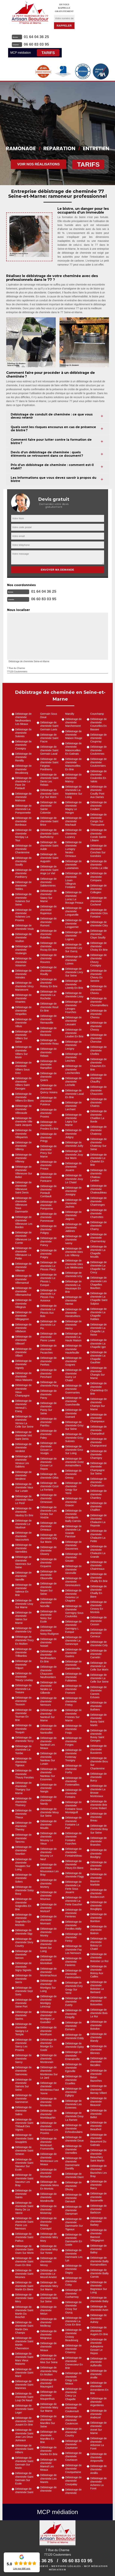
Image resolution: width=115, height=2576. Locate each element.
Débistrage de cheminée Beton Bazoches (98, 2075)
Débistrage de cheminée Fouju (73, 1729)
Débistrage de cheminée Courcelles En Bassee (98, 724)
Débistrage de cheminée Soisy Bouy (24, 1890)
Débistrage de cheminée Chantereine (23, 849)
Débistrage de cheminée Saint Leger (24, 2409)
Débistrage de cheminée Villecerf (23, 1340)
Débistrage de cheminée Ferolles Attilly (73, 1925)
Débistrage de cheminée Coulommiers (98, 762)
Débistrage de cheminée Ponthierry (23, 873)
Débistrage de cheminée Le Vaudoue (23, 1524)
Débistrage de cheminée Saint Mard (24, 2372)
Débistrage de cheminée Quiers (48, 1077)
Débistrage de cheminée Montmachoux (48, 1972)
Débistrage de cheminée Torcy (24, 1739)
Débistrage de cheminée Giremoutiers (73, 1582)
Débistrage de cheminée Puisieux (48, 1101)
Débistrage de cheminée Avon (99, 2308)
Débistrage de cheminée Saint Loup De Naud (24, 2397)
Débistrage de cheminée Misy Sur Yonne (49, 2249)
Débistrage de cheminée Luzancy (73, 833)
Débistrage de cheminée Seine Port (23, 2003)
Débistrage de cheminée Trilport (23, 1664)
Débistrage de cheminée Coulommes (98, 750)
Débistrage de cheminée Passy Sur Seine (48, 1408)
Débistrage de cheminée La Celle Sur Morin (99, 1666)
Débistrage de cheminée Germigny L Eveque (73, 1626)
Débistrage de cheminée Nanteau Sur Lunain (48, 1758)
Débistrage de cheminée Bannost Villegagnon (98, 2235)
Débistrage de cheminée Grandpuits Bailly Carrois (73, 1515)
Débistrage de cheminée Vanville (23, 1576)
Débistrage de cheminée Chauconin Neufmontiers (48, 1672)
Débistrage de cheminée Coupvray (98, 738)
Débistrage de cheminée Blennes (98, 2050)
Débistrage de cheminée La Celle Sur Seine (99, 1678)
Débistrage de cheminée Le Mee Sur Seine (49, 2359)
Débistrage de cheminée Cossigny (23, 745)
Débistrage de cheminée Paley (48, 1434)
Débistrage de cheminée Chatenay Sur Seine (98, 1144)
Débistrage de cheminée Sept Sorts (24, 1991)
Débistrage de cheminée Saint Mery (24, 2298)
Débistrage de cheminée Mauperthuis (48, 2395)
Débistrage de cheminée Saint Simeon (24, 2150)
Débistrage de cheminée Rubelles (48, 934)
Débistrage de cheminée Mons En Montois (49, 2185)
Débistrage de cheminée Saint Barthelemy (49, 833)
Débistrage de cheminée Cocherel (98, 901)
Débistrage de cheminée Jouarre (73, 1167)
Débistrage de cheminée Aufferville (98, 2362)
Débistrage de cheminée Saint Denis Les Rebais (49, 779)
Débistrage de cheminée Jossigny (73, 1191)
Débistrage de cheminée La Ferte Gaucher (73, 1901)
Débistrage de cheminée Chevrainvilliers (99, 1002)
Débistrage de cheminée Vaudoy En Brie (24, 1512)
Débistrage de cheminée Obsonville (48, 1575)
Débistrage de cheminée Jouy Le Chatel (74, 1179)
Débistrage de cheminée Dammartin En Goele (73, 2239)
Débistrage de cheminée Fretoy (73, 1701)
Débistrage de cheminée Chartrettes (98, 1213)
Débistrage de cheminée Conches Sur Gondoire (98, 850)
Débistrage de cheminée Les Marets (48, 2478)
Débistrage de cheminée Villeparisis (23, 1133)
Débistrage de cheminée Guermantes (73, 1389)
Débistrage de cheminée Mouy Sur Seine (49, 1812)
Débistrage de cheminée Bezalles (98, 2062)
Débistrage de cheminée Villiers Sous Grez (23, 1067)
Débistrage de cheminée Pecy (49, 1384)
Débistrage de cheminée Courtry (73, 2432)
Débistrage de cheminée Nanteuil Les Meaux (48, 1743)
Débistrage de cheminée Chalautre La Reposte (98, 1520)
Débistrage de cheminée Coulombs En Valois (98, 776)
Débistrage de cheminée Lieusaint (73, 1021)
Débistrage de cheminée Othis (49, 1476)
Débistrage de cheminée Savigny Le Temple (23, 2029)
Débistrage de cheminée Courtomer (73, 2444)
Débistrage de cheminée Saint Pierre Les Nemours (24, 2223)
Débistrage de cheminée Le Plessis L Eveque (48, 1279)
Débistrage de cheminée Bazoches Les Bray (98, 2171)
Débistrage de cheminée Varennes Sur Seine (23, 1562)
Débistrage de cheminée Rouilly (48, 971)
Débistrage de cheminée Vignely (23, 1364)
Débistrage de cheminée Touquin (23, 1729)
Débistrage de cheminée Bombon (98, 1917)
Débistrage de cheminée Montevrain (48, 2059)
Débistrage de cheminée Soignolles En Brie (23, 1904)
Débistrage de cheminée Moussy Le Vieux (48, 1838)
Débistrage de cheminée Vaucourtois (23, 1536)
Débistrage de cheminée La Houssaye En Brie (73, 1286)
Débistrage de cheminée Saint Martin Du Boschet (24, 2312)
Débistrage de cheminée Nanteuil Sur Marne (48, 1715)
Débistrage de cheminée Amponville (98, 2457)
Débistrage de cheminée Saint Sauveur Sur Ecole (24, 2164)
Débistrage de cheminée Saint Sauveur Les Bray (24, 2180)
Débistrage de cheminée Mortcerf (48, 1908)
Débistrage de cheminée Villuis (23, 1023)
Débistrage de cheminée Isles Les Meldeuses (74, 1264)
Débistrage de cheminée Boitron (98, 1930)
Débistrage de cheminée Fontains (73, 1793)
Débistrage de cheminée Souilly (23, 861)
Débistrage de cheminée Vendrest (23, 1475)
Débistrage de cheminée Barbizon (98, 2209)
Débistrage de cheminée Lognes (73, 936)
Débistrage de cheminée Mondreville (48, 2197)
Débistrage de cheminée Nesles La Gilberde (48, 1687)
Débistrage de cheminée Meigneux (48, 2334)
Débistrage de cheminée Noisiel (48, 1642)
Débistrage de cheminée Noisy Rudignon (49, 1630)
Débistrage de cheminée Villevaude (23, 1109)
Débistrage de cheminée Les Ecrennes (73, 2104)
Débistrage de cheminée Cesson (98, 1621)
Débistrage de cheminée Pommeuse (48, 1217)
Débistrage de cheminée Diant (74, 2175)
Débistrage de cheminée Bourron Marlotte (98, 1879)
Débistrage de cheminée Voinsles (23, 974)
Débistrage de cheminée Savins (23, 2015)
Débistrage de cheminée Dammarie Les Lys (73, 2255)
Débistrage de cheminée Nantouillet (48, 1729)
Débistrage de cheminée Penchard (48, 1373)
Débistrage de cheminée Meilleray (48, 2322)
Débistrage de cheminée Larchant (73, 1106)
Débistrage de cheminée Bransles (98, 1841)
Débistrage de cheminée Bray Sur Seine (99, 1829)
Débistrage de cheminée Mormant (48, 1920)
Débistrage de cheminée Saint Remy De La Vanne (24, 2208)
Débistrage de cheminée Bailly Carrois (99, 2273)
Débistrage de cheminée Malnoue (23, 797)
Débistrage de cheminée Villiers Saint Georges (23, 1083)
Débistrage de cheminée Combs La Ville (99, 865)
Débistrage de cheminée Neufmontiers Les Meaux (23, 719)
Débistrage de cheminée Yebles (23, 885)
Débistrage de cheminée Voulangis (23, 950)
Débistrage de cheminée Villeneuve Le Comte (23, 1237)
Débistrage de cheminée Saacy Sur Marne (48, 896)
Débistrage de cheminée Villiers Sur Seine (23, 1036)
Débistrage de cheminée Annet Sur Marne (98, 2428)
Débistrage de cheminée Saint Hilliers (24, 2449)
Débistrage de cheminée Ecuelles (73, 2080)
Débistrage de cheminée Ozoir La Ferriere (49, 1486)
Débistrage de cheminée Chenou (98, 1014)
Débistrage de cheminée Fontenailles (73, 1781)
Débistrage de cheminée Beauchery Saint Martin (98, 2155)
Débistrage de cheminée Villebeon (23, 1328)
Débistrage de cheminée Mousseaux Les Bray (49, 1869)
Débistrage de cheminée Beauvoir (98, 2101)
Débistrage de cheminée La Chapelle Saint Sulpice (98, 1298)
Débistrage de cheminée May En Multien (48, 2371)
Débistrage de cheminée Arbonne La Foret (98, 2443)
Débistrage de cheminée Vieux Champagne (23, 1390)
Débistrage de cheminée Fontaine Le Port (73, 1822)
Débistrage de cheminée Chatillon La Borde (98, 1116)
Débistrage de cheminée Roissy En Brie (49, 983)
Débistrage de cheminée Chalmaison (98, 1482)
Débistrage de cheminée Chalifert (98, 1506)
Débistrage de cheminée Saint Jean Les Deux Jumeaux (24, 2435)
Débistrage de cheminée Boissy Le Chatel (98, 1943)
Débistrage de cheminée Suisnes (23, 733)
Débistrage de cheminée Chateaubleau (98, 1189)
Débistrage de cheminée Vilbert (23, 1352)
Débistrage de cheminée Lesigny (73, 1045)
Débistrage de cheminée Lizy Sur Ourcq (73, 948)
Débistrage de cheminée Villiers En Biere (24, 1097)
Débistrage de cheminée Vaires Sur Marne (23, 1617)
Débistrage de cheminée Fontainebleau (73, 1852)
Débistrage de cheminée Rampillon (48, 1064)
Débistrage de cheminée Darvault (73, 2198)
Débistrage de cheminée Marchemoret (73, 722)
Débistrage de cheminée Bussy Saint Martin (98, 1720)
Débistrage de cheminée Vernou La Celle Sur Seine (24, 1421)
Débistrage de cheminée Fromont (73, 1689)
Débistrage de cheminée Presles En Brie (49, 1125)
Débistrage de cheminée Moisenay (48, 2209)
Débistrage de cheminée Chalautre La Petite (98, 1536)
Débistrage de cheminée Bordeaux (23, 821)
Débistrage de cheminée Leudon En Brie (74, 1033)
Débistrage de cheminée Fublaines (73, 1677)
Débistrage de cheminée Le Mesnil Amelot (48, 2274)
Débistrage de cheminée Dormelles (73, 2149)
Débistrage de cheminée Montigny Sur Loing (48, 1986)
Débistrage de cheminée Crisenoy (73, 2349)
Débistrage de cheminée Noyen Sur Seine (48, 1588)
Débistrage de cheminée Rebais (48, 1052)
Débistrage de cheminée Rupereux (48, 910)
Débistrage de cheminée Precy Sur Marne (48, 1151)
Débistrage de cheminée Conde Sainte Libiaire (98, 835)
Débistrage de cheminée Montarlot (48, 2173)
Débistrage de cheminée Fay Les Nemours (73, 1949)
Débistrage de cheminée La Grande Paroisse (73, 1531)
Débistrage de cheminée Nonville (48, 1602)
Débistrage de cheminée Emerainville (73, 2055)
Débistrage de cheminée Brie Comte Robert (98, 1805)
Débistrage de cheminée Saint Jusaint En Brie (24, 2421)
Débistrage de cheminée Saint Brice (49, 821)
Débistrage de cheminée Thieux (23, 1814)
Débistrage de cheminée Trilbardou (23, 1652)
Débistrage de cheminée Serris (23, 1979)
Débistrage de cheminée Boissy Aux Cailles (98, 1971)
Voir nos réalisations (38, 164)
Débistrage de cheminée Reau (49, 1042)
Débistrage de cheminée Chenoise (98, 1038)
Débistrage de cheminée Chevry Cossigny (98, 960)
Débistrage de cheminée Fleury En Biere (74, 1864)
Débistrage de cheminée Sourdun (23, 1850)
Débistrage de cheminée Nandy (48, 1800)
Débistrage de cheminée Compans (98, 877)
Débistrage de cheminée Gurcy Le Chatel (73, 1375)
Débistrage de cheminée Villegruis (23, 1303)
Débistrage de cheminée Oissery (48, 1550)
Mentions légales (66, 2566)
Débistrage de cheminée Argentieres (98, 2402)
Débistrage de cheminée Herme (73, 1300)
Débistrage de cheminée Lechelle (73, 1081)
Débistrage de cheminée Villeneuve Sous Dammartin (23, 1204)
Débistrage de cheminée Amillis (98, 2469)
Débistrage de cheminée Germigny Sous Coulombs (74, 1611)
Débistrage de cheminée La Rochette (48, 995)
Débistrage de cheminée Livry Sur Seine (74, 972)
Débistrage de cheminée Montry (48, 1932)
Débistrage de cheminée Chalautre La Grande (98, 1551)
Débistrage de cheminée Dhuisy (73, 2186)
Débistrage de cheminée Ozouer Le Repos (48, 1463)
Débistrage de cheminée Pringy (48, 1137)
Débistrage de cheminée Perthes (48, 1361)
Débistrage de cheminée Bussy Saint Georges (98, 1735)
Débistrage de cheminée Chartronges (98, 1201)
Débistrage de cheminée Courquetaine (73, 2469)
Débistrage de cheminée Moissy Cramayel (48, 2223)
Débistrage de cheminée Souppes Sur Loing (23, 1864)
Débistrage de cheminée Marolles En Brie (48, 2437)
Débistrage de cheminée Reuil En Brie (49, 1007)
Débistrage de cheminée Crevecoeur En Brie (74, 2363)
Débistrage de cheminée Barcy (98, 2185)
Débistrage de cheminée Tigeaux (23, 1762)
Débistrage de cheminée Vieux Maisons (23, 1376)
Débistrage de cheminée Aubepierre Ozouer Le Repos (98, 2346)
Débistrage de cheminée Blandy (98, 2037)
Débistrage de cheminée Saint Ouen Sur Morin (24, 2249)
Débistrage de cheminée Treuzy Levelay (24, 1677)
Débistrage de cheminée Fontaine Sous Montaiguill (73, 1807)
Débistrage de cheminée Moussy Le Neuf (48, 1854)
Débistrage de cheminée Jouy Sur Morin (74, 1154)
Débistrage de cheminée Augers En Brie (99, 2331)
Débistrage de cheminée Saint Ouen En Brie (24, 2261)
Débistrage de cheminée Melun (48, 2310)
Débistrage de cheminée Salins (23, 2111)
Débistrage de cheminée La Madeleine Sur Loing (73, 792)
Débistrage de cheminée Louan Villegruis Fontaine (73, 880)
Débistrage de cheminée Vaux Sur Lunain (24, 1487)
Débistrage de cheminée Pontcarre (48, 1177)
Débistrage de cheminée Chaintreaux (98, 1565)
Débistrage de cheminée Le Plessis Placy (48, 1266)
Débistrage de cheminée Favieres (73, 1962)
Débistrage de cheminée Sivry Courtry (24, 1942)
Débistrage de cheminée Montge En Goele (48, 2044)
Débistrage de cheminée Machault (73, 821)
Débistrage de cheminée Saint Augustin (49, 858)
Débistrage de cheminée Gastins (73, 1653)
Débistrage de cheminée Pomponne (48, 1205)
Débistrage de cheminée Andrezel (98, 2414)
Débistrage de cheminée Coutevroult (73, 2408)
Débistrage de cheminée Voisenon (23, 962)
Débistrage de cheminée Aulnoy (98, 2318)
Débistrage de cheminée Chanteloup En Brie (99, 1388)
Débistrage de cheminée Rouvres (48, 958)
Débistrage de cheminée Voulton (23, 937)
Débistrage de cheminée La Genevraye (73, 1640)
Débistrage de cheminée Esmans (73, 2026)
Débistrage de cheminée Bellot (98, 2114)
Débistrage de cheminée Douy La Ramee (74, 2116)
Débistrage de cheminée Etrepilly (73, 2014)
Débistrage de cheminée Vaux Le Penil (24, 1500)
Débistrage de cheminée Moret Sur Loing (48, 1946)
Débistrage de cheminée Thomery (23, 1802)
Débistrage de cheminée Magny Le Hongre (73, 807)
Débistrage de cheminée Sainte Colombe (48, 807)
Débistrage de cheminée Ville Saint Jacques (23, 1121)
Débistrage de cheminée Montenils (48, 2102)
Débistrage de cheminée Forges (73, 1741)
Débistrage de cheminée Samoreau (23, 2071)
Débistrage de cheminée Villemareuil (23, 1279)
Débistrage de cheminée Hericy (73, 1325)
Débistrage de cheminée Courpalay (73, 2481)
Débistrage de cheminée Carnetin (98, 1654)
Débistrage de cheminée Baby (99, 2299)
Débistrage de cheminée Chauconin (98, 1090)
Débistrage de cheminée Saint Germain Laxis (49, 726)
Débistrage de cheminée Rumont (48, 922)
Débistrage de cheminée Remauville (48, 1019)
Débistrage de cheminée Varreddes (23, 1548)
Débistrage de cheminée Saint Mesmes (24, 2274)
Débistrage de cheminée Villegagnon (23, 1316)
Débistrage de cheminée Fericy (73, 1937)
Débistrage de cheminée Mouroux (48, 1895)
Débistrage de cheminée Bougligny (98, 1905)
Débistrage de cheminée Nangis (48, 1788)
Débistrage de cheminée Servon (23, 1954)
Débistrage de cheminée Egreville (73, 2068)
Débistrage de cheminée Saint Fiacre (49, 738)
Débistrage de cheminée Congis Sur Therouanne (98, 819)
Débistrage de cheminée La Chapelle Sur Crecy (98, 1267)
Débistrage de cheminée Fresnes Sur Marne (73, 1715)
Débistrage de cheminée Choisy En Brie (99, 946)
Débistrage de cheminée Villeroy (23, 1146)
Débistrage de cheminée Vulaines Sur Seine (23, 899)
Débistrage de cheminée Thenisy (23, 1826)
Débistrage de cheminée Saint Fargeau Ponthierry (49, 764)
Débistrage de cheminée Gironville (73, 1569)
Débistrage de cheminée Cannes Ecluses (98, 1692)
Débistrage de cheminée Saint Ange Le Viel (49, 870)
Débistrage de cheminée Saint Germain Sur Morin (24, 2463)
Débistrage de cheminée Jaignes (73, 1215)
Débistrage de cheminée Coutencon (73, 2420)
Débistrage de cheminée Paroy (48, 1394)
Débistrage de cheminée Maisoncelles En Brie (73, 764)
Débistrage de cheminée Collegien (98, 889)
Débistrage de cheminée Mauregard (48, 2383)
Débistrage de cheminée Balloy (98, 2249)
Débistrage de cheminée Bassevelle (98, 2197)
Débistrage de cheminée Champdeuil (98, 1430)
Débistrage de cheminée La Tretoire (23, 1689)
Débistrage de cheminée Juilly (74, 1144)
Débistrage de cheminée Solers (23, 1878)
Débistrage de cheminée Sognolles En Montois (23, 1919)
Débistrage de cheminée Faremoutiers (73, 1974)
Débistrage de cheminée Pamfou (48, 1422)
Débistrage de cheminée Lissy (74, 995)
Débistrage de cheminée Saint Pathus (24, 2237)
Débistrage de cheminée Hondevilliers (73, 1313)
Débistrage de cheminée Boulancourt (98, 1893)
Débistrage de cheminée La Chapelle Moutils (98, 1251)
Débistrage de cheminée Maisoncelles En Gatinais (73, 748)
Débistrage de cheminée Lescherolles (73, 1069)
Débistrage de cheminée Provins (48, 1113)
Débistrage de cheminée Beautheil (98, 2126)
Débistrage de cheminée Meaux (48, 2347)
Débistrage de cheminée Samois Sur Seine (23, 2084)
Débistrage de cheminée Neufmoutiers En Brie (48, 1656)
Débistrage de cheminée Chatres (98, 1102)
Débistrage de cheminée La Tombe (23, 1749)
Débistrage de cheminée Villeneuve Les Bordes (23, 1222)
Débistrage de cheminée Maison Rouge (73, 735)
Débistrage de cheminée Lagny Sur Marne (73, 1120)
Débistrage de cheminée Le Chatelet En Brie (98, 1160)
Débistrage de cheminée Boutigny (98, 1853)
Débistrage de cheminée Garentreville (73, 1665)
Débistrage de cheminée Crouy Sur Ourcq (73, 2307)
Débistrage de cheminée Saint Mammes (24, 2385)
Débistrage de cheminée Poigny (48, 1254)
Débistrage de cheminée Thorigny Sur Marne (23, 1788)
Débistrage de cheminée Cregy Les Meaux (73, 2378)
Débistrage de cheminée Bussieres (98, 1749)
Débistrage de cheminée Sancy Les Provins (23, 2044)
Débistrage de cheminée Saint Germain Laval (49, 750)
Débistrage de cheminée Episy (74, 2045)
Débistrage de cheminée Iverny (73, 1239)
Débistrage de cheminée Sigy (24, 1932)
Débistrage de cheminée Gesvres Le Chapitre (73, 1595)
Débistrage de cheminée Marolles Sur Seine (48, 2421)
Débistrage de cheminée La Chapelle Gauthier (98, 1357)
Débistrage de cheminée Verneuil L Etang (23, 1406)
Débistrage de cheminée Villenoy (23, 1158)
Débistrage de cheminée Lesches (73, 1057)
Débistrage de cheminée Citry (99, 924)
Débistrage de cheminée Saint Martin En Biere (24, 2286)
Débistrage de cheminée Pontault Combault (48, 1191)
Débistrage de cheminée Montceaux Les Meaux (49, 2159)
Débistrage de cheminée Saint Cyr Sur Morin (49, 793)
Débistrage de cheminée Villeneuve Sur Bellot (23, 1172)
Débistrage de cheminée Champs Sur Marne (98, 1404)
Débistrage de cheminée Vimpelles (23, 1010)
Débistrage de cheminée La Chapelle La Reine (98, 1329)
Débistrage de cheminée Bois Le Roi (99, 2013)
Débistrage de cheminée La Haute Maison (73, 1337)
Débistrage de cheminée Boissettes (98, 2001)
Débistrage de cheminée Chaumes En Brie (98, 1064)
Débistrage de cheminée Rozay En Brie (48, 946)
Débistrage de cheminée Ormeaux (48, 1526)
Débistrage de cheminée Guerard (73, 1413)
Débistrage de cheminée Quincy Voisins (49, 1089)
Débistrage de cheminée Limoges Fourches (73, 1007)
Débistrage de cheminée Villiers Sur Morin (23, 1052)
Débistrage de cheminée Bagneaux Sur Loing (98, 2287)
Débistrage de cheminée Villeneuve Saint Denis (23, 1187)
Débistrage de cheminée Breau (98, 1817)
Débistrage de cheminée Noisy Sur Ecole (48, 1616)
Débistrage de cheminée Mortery (48, 1883)
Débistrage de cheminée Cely (99, 1643)
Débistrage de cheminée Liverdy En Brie (74, 984)
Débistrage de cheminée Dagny (73, 2269)
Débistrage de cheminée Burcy (98, 1777)
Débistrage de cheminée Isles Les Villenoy (74, 1252)
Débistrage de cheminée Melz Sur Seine (49, 2298)
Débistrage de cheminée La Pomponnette (23, 809)
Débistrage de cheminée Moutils (48, 1824)
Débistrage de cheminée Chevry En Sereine (98, 976)
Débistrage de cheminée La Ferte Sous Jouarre (73, 1887)
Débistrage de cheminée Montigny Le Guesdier (48, 2017)
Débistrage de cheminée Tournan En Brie (23, 1715)
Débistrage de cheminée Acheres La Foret (98, 2483)
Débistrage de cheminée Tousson (23, 1701)
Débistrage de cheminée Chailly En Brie (99, 1577)
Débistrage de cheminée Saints (23, 2194)
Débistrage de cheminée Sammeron (23, 2098)
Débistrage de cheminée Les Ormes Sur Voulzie (48, 1512)
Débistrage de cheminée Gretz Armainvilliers (74, 1462)
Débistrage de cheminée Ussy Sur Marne (24, 1604)
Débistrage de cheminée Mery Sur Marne (49, 2286)
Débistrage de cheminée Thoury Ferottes (24, 1774)
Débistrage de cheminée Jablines (73, 1227)
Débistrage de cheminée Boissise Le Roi (99, 1957)
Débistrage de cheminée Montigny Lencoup (48, 2001)
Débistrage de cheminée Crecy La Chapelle (73, 2394)
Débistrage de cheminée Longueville (73, 911)
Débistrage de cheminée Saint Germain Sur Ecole (24, 2478)
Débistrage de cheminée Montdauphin (48, 2114)
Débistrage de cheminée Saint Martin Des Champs (24, 2327)
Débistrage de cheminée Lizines (73, 960)
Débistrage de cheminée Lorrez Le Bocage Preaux (74, 897)
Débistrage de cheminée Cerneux (98, 1633)
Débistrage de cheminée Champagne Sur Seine (98, 1468)
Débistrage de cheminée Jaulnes (73, 1203)
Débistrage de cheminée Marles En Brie (49, 2451)
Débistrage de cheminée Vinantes (23, 998)
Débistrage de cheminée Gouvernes (73, 1545)
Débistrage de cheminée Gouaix (73, 1557)
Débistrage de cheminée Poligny (48, 1229)
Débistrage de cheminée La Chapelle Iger (98, 1343)
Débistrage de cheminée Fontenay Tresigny (73, 1755)
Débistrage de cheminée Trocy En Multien (24, 1640)
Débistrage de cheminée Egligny (73, 2092)
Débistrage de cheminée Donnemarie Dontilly (73, 2163)
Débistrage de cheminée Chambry (98, 1494)
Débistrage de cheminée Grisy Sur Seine (74, 1425)
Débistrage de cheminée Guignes (73, 1361)
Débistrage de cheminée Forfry (73, 1769)
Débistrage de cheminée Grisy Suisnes (74, 1437)
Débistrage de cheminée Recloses (48, 1031)
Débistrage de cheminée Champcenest (98, 1442)
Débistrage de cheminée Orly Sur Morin (48, 1538)
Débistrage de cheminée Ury (23, 1630)
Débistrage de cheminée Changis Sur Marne (98, 1373)
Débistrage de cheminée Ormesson (48, 1498)
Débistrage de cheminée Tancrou (23, 1838)
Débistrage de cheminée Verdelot (23, 1447)
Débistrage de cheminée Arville (98, 2374)
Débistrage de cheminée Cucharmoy (73, 2293)
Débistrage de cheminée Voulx (24, 927)
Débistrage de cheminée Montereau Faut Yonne (49, 2088)
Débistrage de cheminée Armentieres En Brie (99, 2388)
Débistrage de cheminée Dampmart (73, 2210)
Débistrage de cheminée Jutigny (73, 1133)
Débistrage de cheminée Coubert (98, 806)
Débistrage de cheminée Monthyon (48, 2031)
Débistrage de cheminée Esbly (74, 2036)
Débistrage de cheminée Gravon (73, 1502)
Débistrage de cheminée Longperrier (73, 923)
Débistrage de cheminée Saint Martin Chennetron (24, 2343)
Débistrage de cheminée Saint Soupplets (24, 2138)
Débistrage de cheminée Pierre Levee (48, 1337)
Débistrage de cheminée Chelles (98, 1050)
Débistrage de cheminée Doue (74, 2139)
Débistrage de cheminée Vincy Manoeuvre (24, 986)
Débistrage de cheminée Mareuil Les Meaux (48, 2464)
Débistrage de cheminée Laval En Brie (74, 1094)
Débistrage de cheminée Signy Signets (23, 1966)
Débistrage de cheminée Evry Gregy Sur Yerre (74, 1987)
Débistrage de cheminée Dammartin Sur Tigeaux (74, 2224)
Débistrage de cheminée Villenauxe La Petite (23, 1253)
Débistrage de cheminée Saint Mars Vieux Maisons (24, 2358)
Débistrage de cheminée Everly (73, 2001)
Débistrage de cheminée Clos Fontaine (99, 913)
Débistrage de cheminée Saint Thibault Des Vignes (24, 2124)
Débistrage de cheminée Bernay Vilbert (98, 2089)
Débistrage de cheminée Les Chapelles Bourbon (98, 1283)
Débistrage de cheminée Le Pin (48, 1325)
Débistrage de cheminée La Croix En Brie (73, 2321)
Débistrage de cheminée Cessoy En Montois (98, 1607)
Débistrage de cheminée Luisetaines (73, 865)
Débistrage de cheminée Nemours (48, 1701)
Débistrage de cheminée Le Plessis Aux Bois (48, 1311)
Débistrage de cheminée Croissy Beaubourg (73, 2335)
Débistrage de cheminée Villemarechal (23, 1291)
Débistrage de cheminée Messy (48, 2261)
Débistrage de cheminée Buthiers (98, 1706)
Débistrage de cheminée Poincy (48, 1241)
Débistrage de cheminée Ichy (73, 1274)
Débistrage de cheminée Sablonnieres (48, 882)
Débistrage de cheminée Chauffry (98, 1078)
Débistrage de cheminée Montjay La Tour (23, 835)
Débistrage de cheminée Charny (98, 1226)
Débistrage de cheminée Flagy (74, 1875)
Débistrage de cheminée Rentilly (23, 757)
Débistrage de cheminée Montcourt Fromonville (48, 2143)
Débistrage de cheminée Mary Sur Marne (49, 2407)
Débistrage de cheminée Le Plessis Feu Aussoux (48, 1295)
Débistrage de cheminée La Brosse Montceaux (98, 1791)
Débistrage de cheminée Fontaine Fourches (73, 1838)
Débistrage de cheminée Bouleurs (98, 1866)
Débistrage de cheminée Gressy (73, 1474)
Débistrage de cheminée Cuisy (73, 2281)
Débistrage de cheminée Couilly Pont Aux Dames (98, 792)
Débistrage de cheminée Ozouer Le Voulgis (48, 1448)
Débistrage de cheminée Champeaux (98, 1418)
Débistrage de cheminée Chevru (98, 990)
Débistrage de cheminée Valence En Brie (23, 1590)
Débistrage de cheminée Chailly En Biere (98, 1591)
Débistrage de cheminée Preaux (48, 1165)
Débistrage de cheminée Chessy (98, 1026)
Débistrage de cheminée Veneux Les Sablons (23, 1461)
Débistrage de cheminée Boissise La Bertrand (98, 1987)
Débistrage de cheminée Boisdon (98, 2025)
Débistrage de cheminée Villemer (23, 1267)
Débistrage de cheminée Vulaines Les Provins (23, 915)
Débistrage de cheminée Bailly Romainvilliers (99, 2261)
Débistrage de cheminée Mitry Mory (49, 2237)
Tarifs (48, 53)
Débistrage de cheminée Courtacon (73, 2456)
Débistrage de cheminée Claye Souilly (98, 934)
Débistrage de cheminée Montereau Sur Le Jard (49, 2072)
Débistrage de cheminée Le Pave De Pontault (23, 783)
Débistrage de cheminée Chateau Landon (98, 1175)
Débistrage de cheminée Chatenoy (98, 1130)
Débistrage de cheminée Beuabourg (23, 769)
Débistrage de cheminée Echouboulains (74, 2128)
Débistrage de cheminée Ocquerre (48, 1562)
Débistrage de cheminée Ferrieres (73, 1913)
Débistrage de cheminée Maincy (73, 778)
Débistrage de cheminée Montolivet (48, 1960)
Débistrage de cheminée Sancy (23, 2059)
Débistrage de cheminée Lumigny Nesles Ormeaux (73, 849)
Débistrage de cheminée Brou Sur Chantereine (99, 1763)
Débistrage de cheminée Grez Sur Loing (74, 1450)
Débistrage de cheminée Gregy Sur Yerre (73, 1488)
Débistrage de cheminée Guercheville (73, 1401)
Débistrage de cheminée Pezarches (48, 1349)
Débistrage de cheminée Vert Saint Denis (23, 1435)
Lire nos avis (21, 2568)
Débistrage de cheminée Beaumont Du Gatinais (98, 2140)
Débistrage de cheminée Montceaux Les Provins (49, 2128)
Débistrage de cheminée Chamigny (98, 1454)
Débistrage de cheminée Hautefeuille (73, 1349)
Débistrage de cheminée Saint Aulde (49, 846)
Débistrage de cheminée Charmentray (98, 1238)
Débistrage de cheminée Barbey (98, 2221)
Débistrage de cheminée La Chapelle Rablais (98, 1314)
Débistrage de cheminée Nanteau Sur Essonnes (48, 1774)
